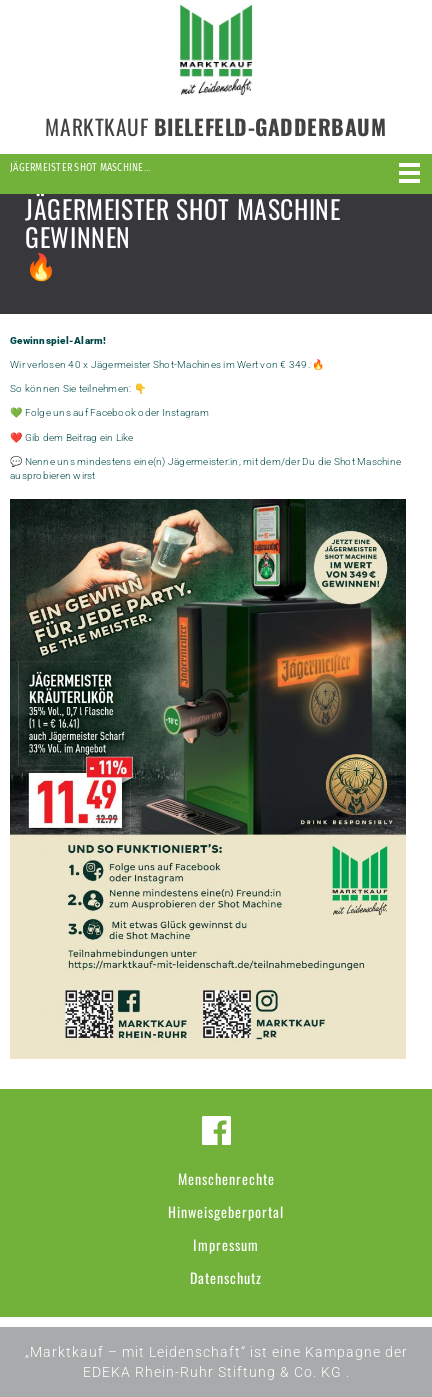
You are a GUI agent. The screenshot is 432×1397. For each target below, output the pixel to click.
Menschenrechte (226, 1178)
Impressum (226, 1244)
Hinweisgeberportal (226, 1211)
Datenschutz (226, 1277)
